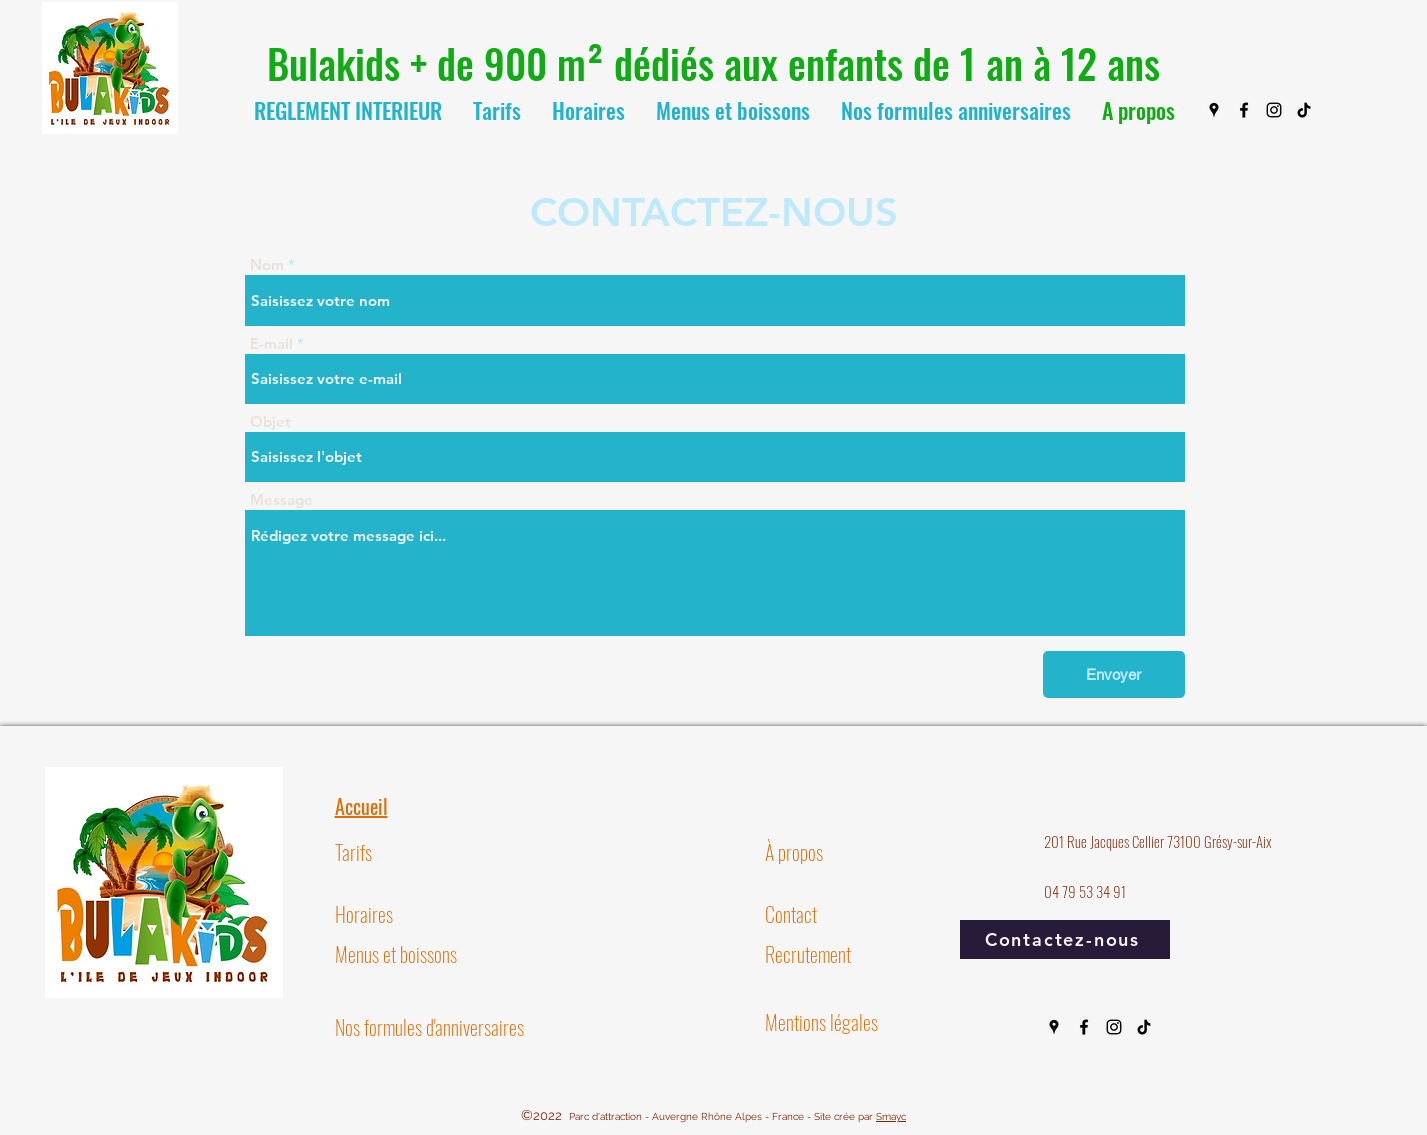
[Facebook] (1244, 110)
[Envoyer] (1114, 674)
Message (281, 499)
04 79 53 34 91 (1085, 891)
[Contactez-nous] (1065, 939)
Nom (267, 264)
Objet (270, 421)
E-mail (271, 343)
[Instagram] (1274, 110)
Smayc (891, 1116)
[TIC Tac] (1304, 110)
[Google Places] (1214, 110)
